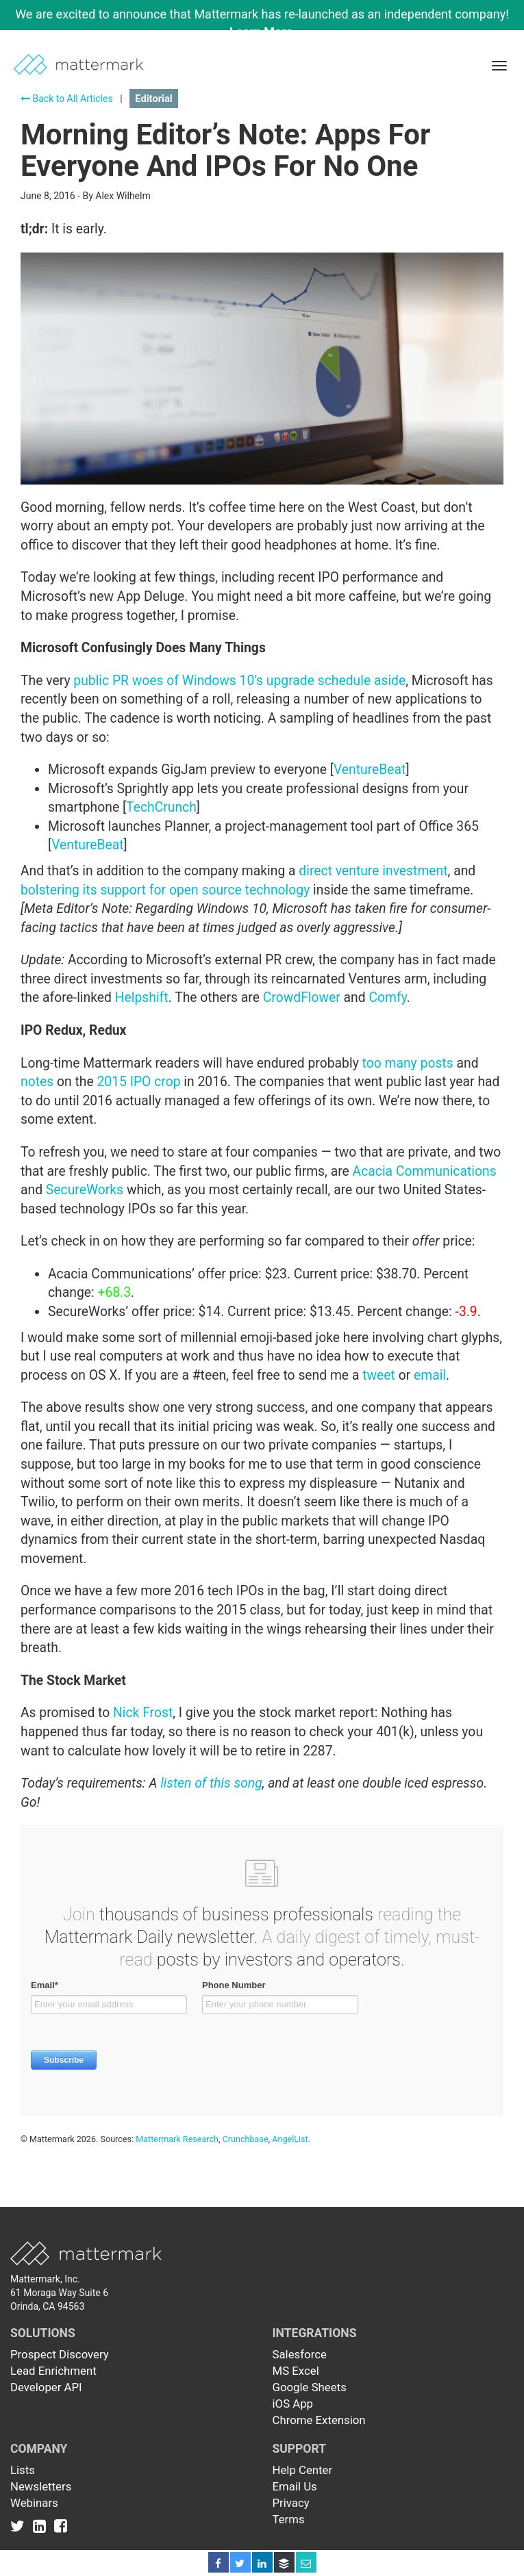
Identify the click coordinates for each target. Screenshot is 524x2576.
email (430, 1375)
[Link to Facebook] (60, 2526)
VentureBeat (370, 769)
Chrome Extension (319, 2420)
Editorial (153, 98)
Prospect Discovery (59, 2354)
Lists (22, 2470)
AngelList (290, 2139)
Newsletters (40, 2486)
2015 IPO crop (138, 1082)
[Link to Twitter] (20, 2526)
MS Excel (296, 2371)
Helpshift (142, 997)
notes (37, 1082)
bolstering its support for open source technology (165, 890)
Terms (289, 2519)
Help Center (303, 2470)
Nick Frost (143, 1713)
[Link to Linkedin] (42, 2526)
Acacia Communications (425, 1171)
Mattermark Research (177, 2139)
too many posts (407, 1063)
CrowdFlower (301, 997)
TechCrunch (161, 807)
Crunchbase (246, 2139)
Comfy (387, 997)
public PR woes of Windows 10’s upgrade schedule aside (239, 680)
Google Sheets (310, 2387)
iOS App (293, 2403)
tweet (378, 1375)
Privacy (291, 2503)
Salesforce (300, 2354)
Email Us (295, 2486)
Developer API (46, 2387)
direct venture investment (373, 871)
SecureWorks (84, 1190)
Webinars (34, 2503)
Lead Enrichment (53, 2371)
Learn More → (268, 32)
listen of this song (211, 1783)
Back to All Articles (67, 98)
